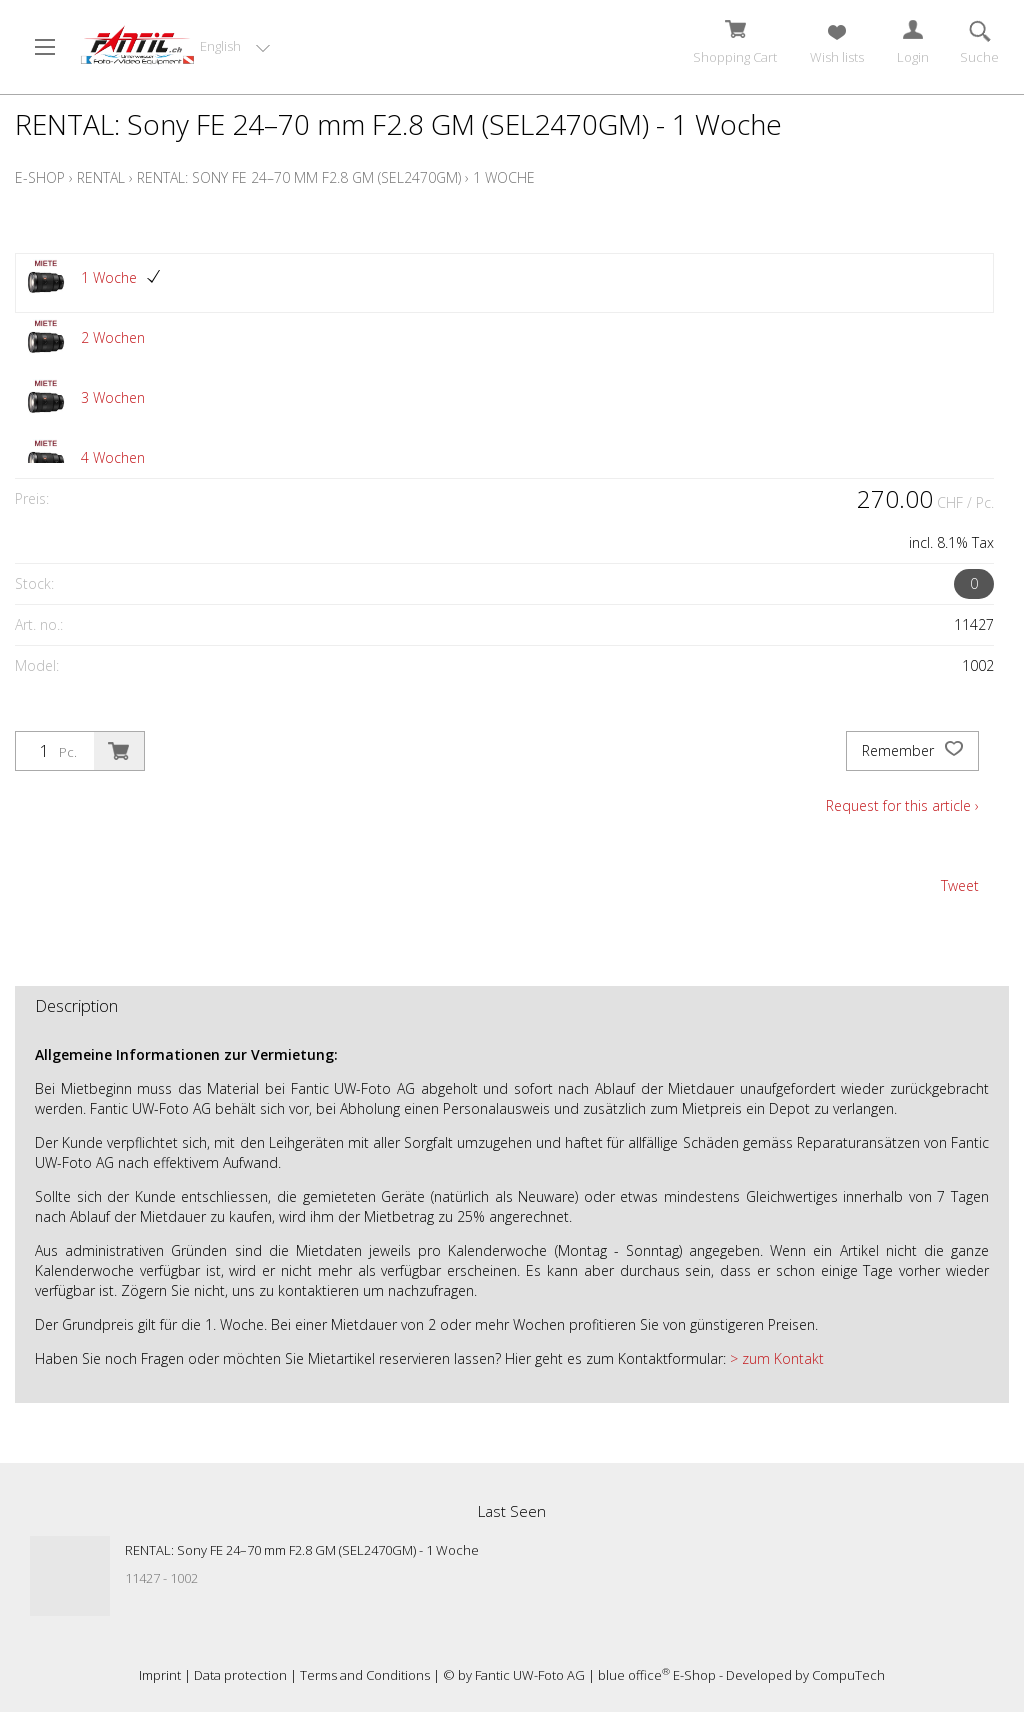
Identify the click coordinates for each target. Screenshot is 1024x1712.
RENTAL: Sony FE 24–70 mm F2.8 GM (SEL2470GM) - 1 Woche (302, 1550)
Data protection (240, 1675)
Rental (101, 177)
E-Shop (40, 177)
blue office (634, 1675)
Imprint (160, 1675)
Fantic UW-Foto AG (530, 1675)
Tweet (960, 885)
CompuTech (848, 1675)
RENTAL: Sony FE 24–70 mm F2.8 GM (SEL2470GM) (299, 177)
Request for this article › (902, 805)
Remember (912, 751)
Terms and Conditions (365, 1675)
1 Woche (504, 177)
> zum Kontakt (775, 1358)
